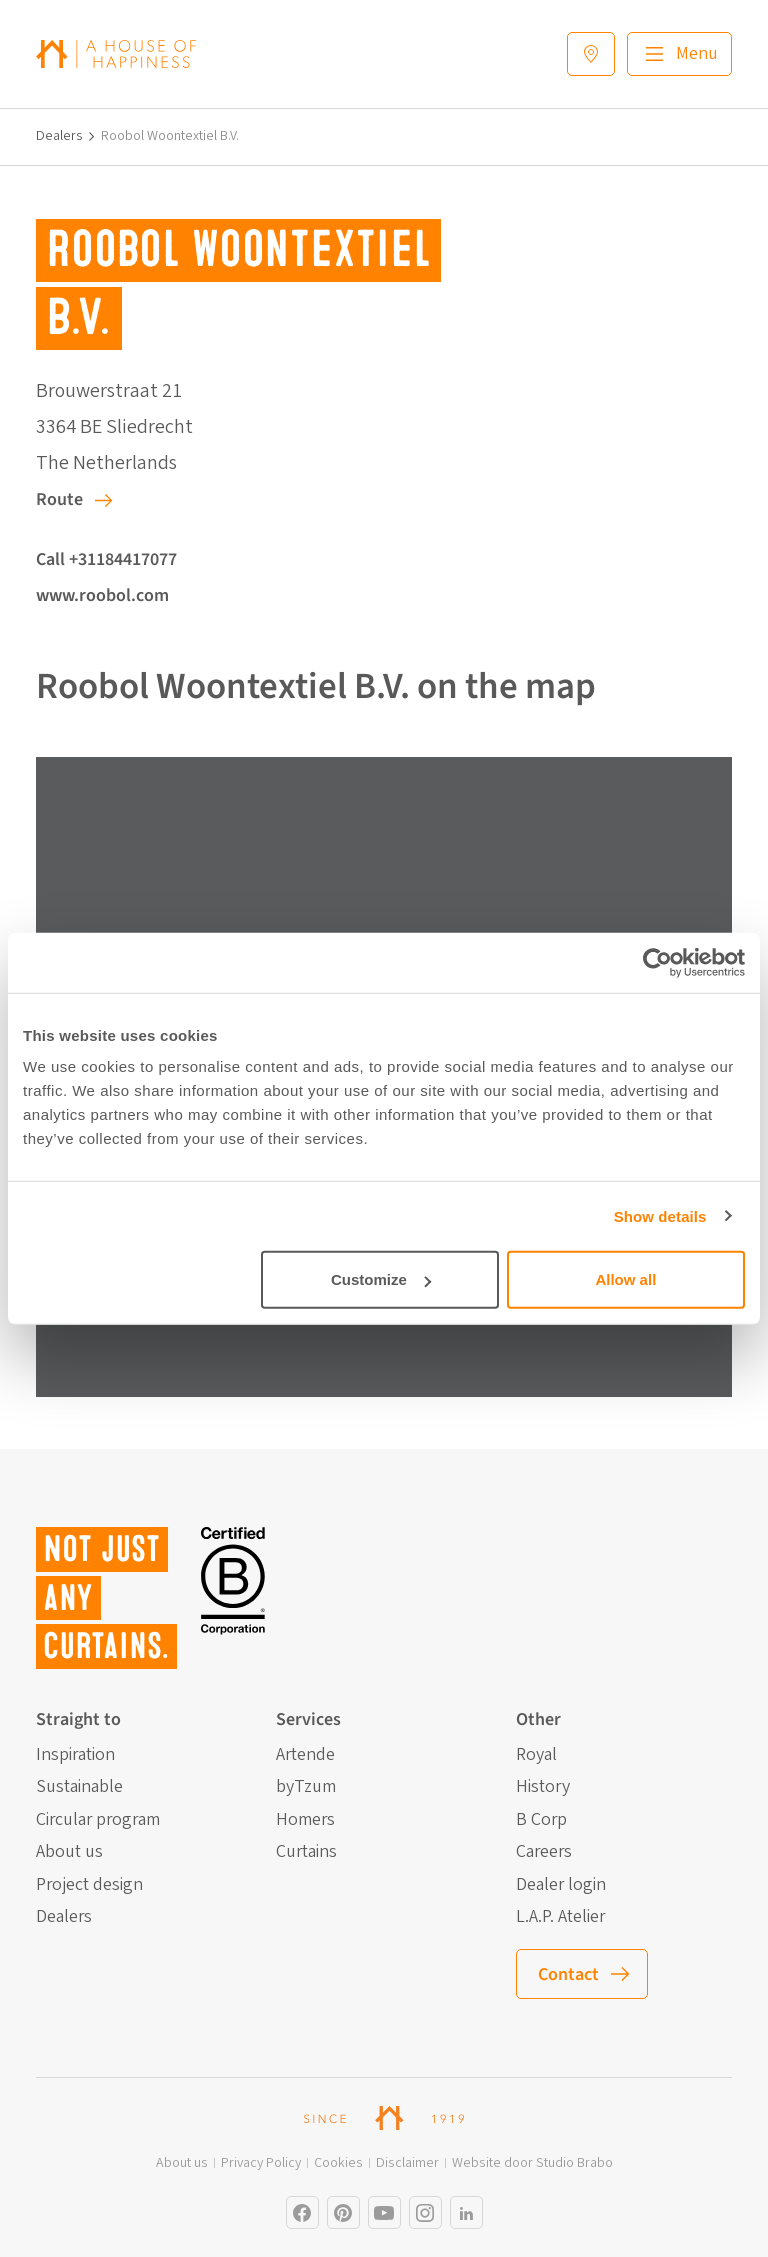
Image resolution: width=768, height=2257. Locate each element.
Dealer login (561, 1885)
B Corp (541, 1820)
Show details (660, 1215)
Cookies (338, 2163)
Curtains (306, 1852)
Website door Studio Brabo (532, 2163)
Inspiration (75, 1755)
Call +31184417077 (106, 559)
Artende (305, 1755)
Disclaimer (407, 2163)
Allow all (625, 1279)
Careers (544, 1852)
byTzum (306, 1787)
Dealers (59, 136)
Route (59, 499)
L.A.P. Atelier (560, 1917)
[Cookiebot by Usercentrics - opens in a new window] (657, 962)
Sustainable (79, 1787)
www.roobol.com (102, 595)
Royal (536, 1755)
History (543, 1787)
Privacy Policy (261, 2163)
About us (69, 1852)
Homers (305, 1820)
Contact (568, 1974)
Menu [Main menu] (697, 53)
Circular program (98, 1820)
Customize (381, 1279)
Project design (89, 1885)
